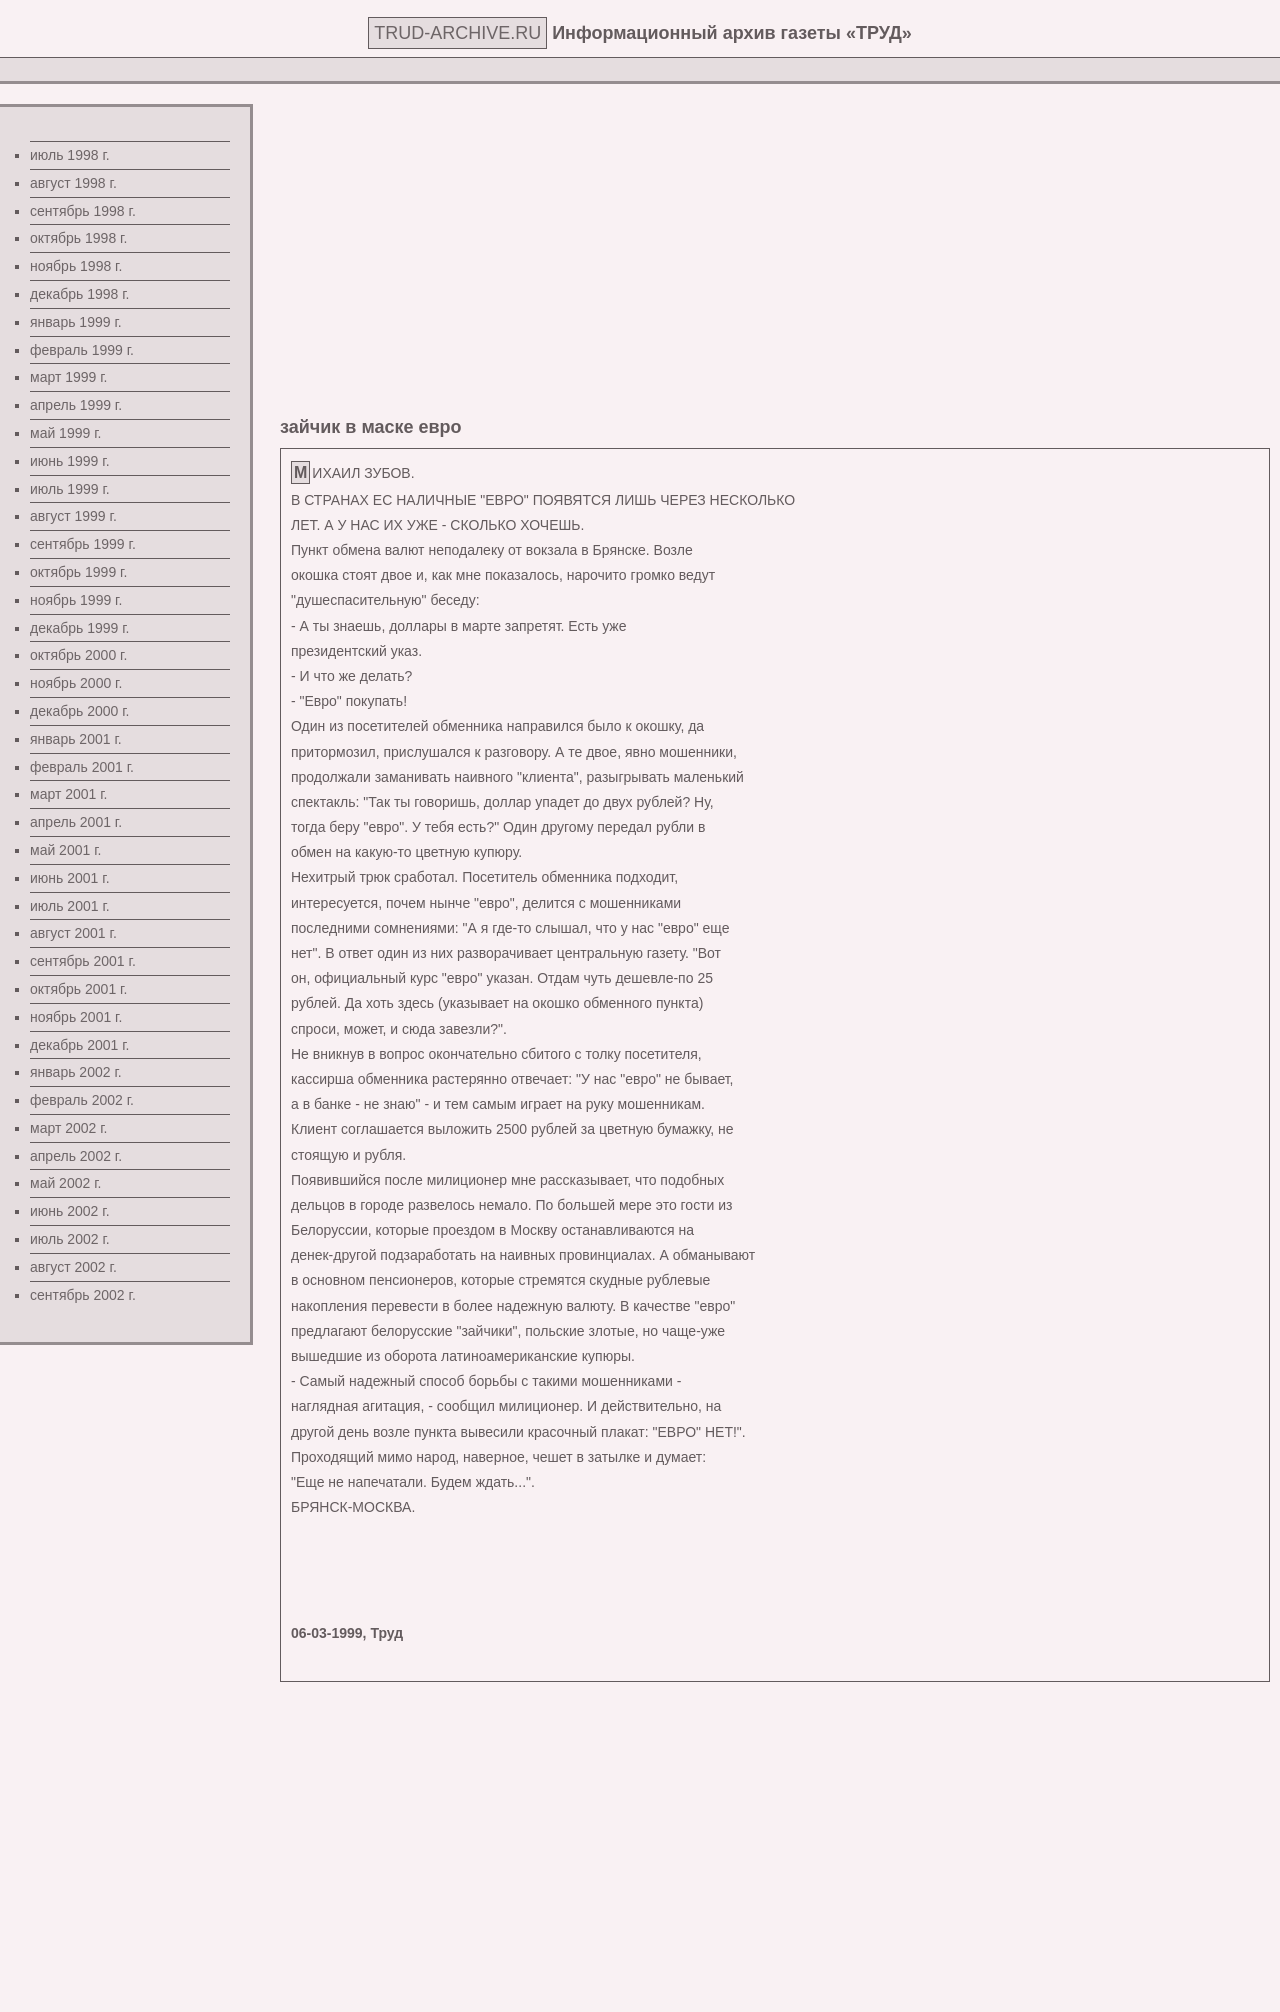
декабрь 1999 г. (79, 628)
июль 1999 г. (70, 489)
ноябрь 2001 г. (76, 1017)
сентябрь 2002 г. (83, 1295)
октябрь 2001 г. (78, 989)
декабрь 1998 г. (79, 294)
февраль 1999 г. (82, 350)
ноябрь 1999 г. (76, 600)
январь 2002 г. (76, 1072)
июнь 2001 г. (70, 878)
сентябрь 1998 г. (83, 211)
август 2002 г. (73, 1267)
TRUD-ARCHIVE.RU (457, 33)
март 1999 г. (69, 377)
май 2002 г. (65, 1183)
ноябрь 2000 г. (76, 683)
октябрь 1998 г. (78, 238)
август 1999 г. (73, 516)
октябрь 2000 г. (78, 655)
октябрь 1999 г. (78, 572)
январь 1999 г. (76, 322)
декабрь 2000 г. (79, 711)
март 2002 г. (69, 1128)
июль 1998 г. (70, 155)
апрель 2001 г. (76, 822)
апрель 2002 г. (76, 1156)
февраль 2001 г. (82, 767)
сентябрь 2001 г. (83, 961)
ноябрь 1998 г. (76, 266)
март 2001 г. (69, 794)
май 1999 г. (65, 433)
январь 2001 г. (76, 739)
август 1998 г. (73, 183)
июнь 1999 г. (70, 461)
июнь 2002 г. (70, 1211)
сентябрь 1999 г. (83, 544)
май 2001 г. (65, 850)
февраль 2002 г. (82, 1100)
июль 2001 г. (70, 906)
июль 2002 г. (70, 1239)
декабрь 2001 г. (79, 1045)
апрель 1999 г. (76, 405)
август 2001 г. (73, 933)
